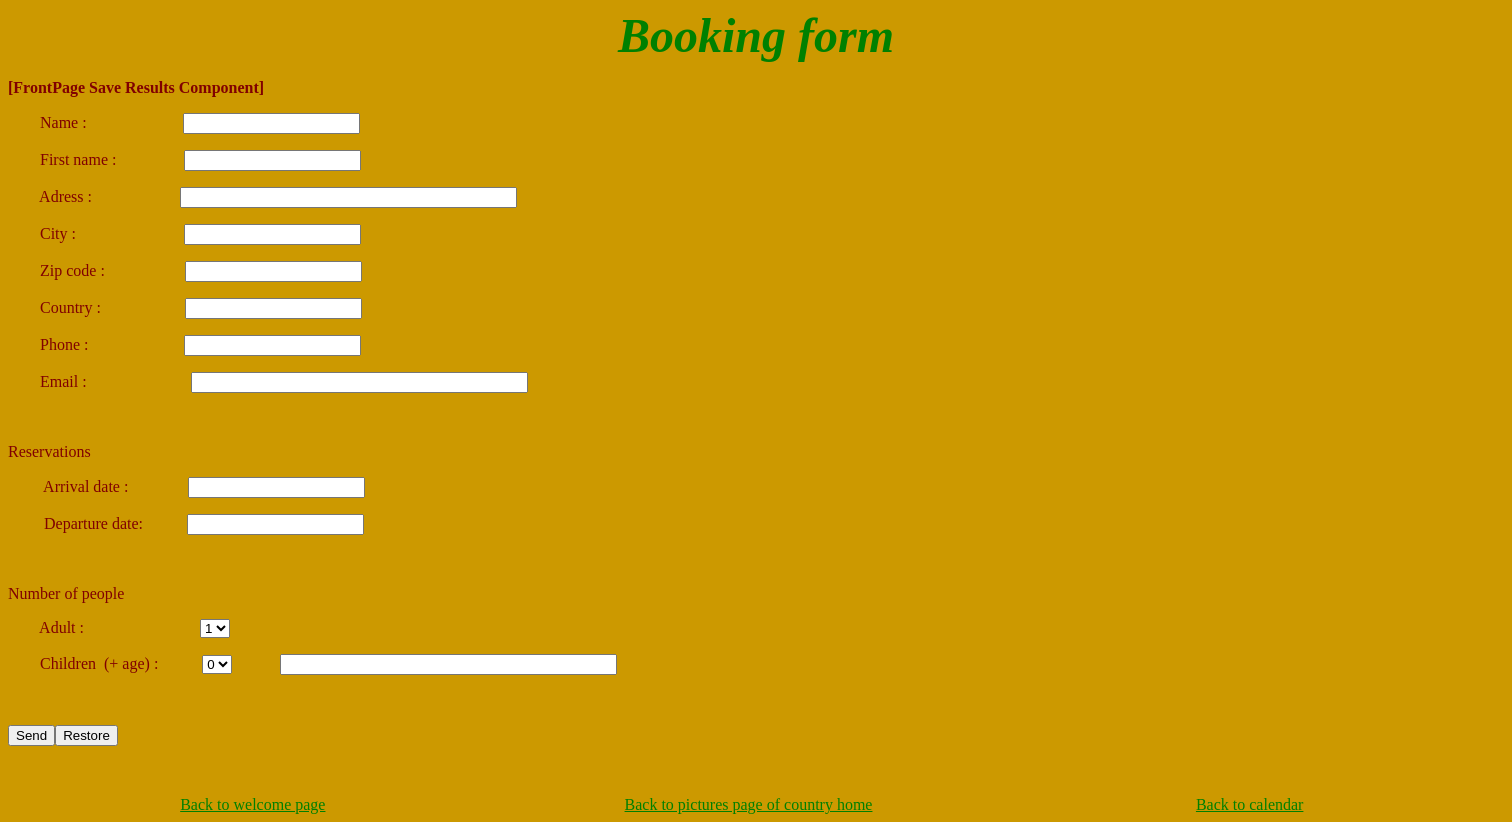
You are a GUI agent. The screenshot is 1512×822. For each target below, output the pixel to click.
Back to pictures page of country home (749, 804)
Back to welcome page (252, 804)
